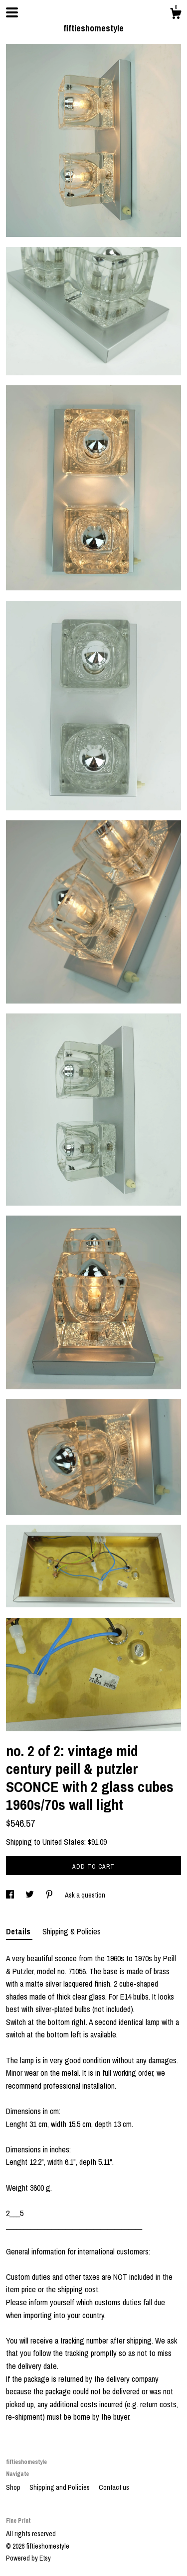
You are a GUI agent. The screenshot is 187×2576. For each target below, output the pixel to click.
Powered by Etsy (28, 2558)
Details (19, 1931)
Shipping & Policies (71, 1931)
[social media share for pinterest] (50, 1895)
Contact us (114, 2487)
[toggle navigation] (12, 12)
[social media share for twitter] (30, 1895)
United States (63, 1841)
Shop (14, 2487)
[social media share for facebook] (10, 1895)
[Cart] (175, 14)
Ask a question (85, 1895)
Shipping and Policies (60, 2487)
